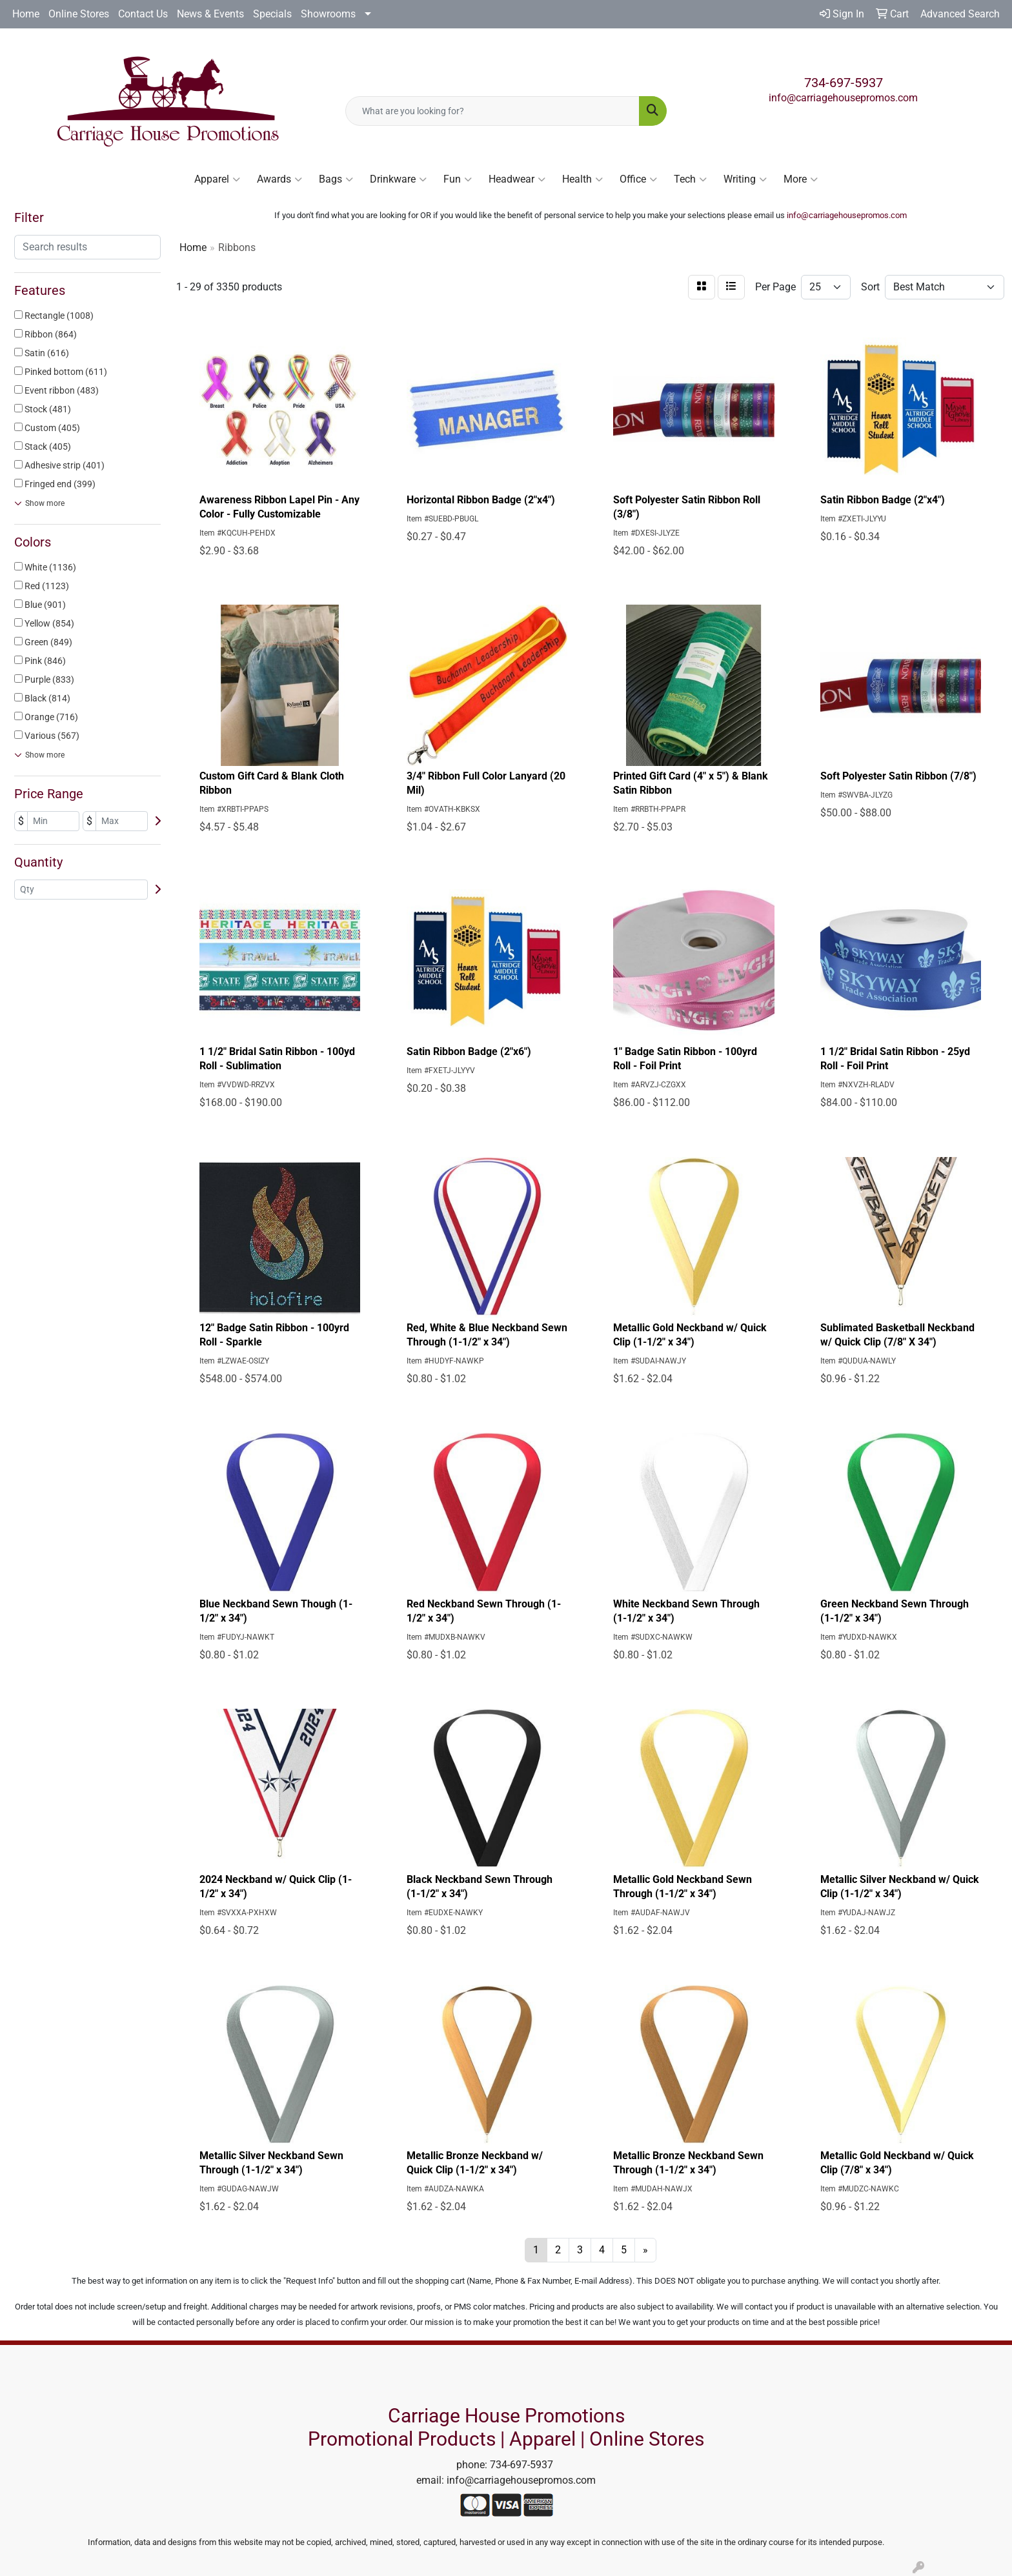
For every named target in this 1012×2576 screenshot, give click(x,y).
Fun (457, 179)
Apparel (217, 179)
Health (582, 179)
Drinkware (398, 179)
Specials (272, 14)
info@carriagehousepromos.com (843, 98)
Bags (336, 179)
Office (638, 179)
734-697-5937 (843, 82)
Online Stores (78, 14)
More (801, 179)
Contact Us (143, 14)
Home (25, 14)
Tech (690, 179)
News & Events (210, 14)
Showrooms (328, 14)
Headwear (517, 179)
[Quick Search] (492, 111)
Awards (279, 179)
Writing (745, 179)
